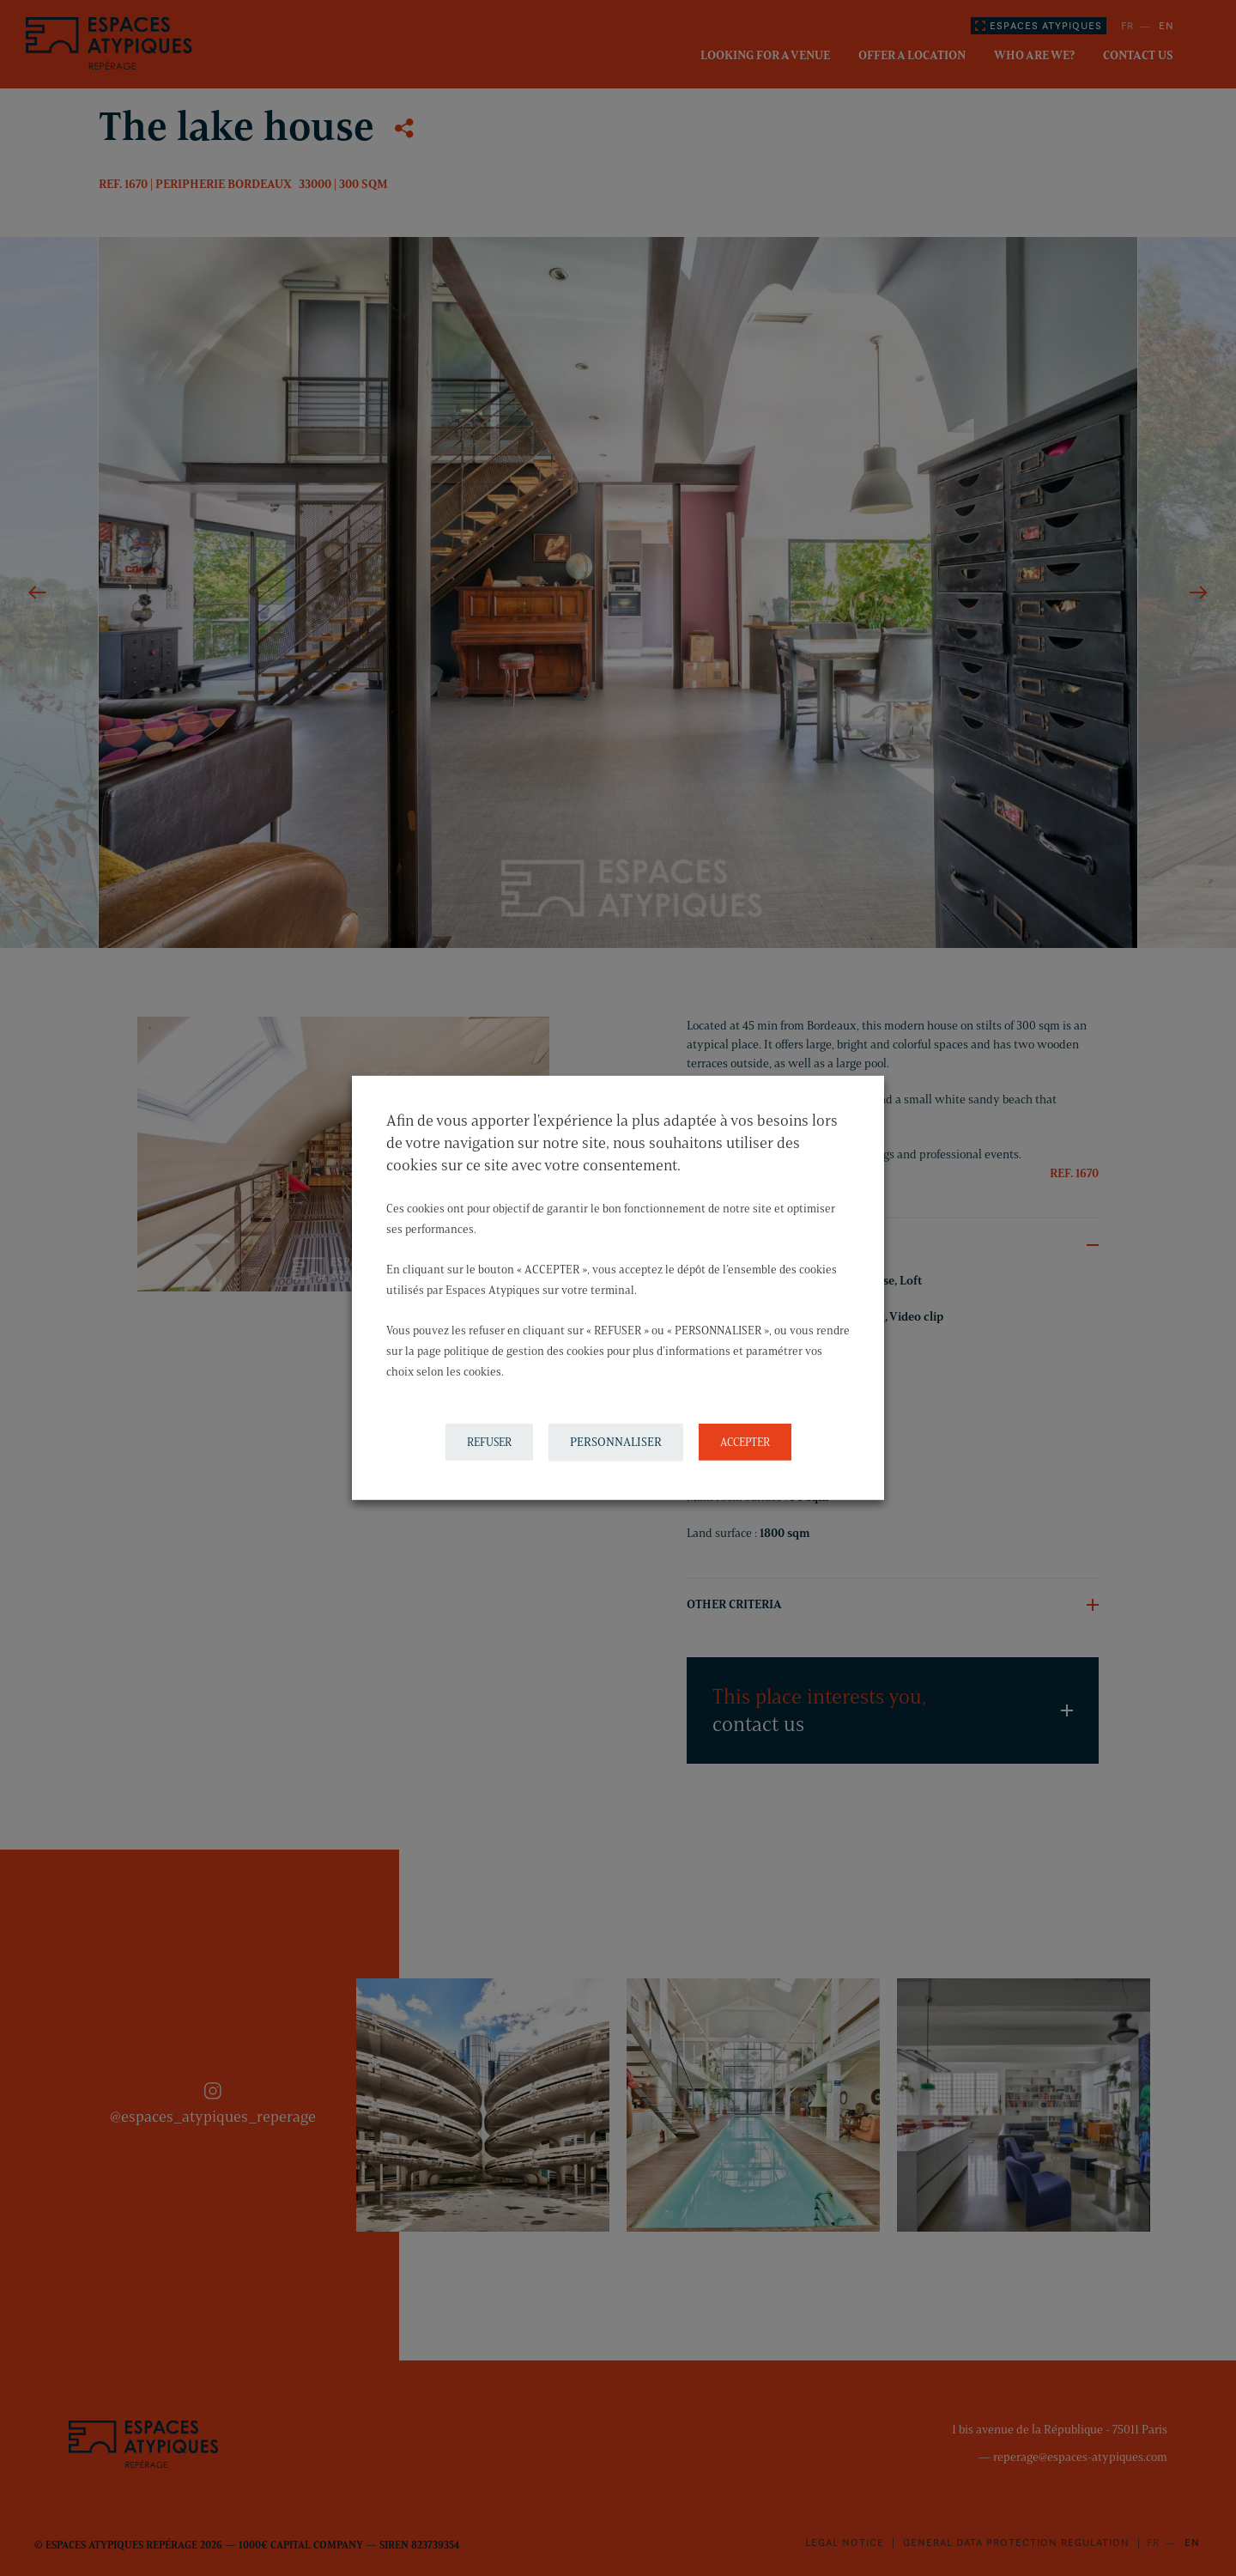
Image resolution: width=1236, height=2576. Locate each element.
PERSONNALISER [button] (616, 1442)
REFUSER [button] (489, 1442)
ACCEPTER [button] (745, 1442)
